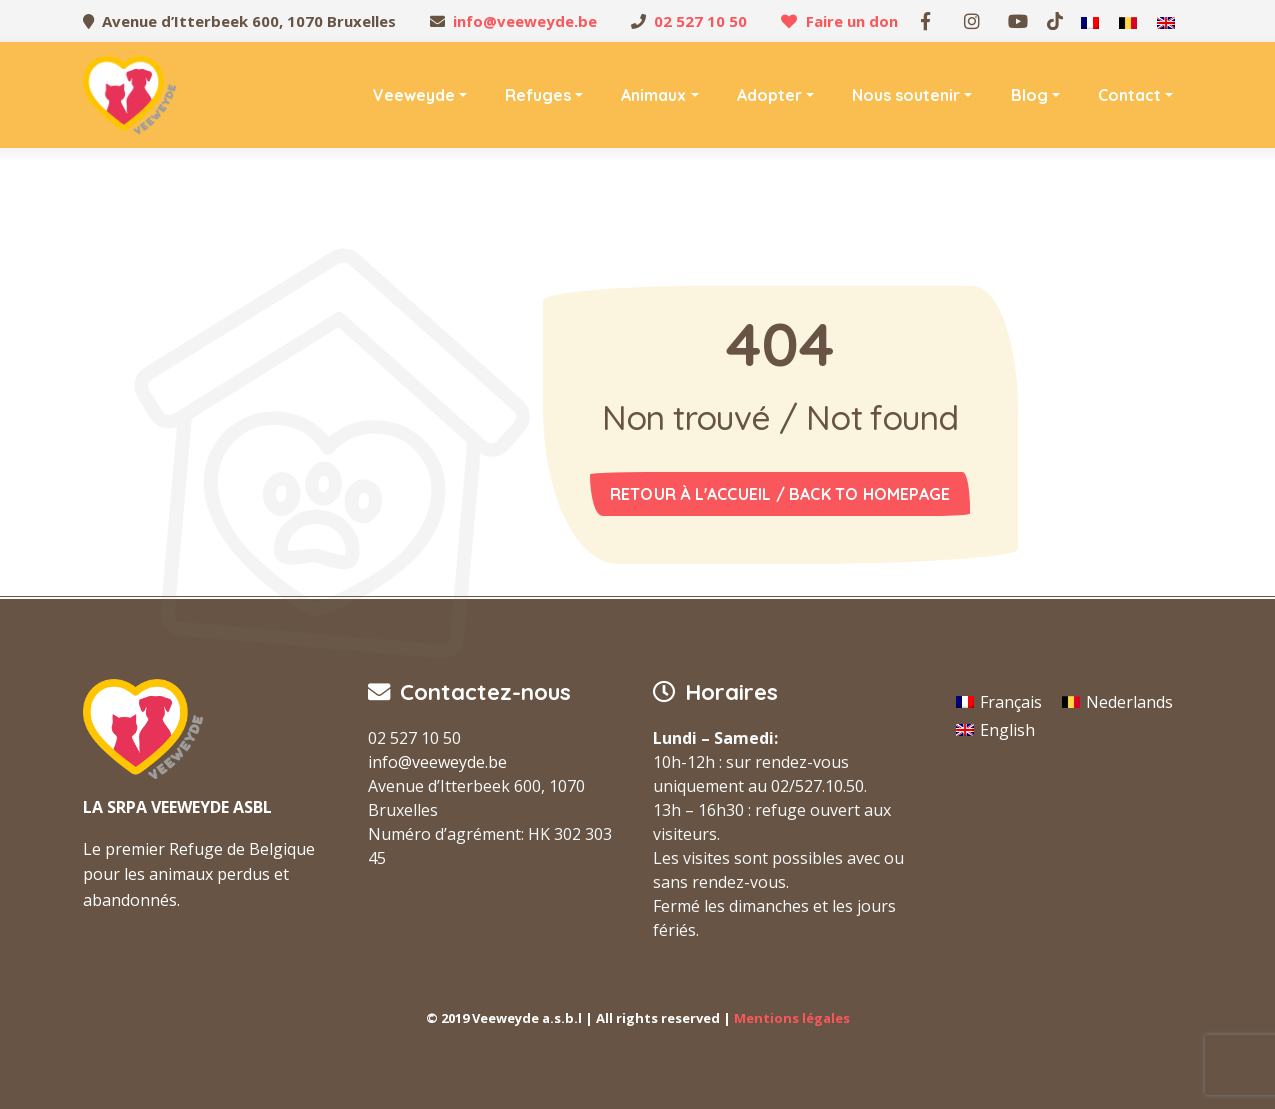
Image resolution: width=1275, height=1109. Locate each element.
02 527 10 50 (700, 21)
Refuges (538, 95)
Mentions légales (792, 1018)
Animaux (653, 95)
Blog (1029, 95)
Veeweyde (414, 95)
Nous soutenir (906, 95)
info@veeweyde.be (525, 21)
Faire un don (852, 21)
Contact (1129, 95)
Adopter (769, 95)
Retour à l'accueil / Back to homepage (780, 494)
